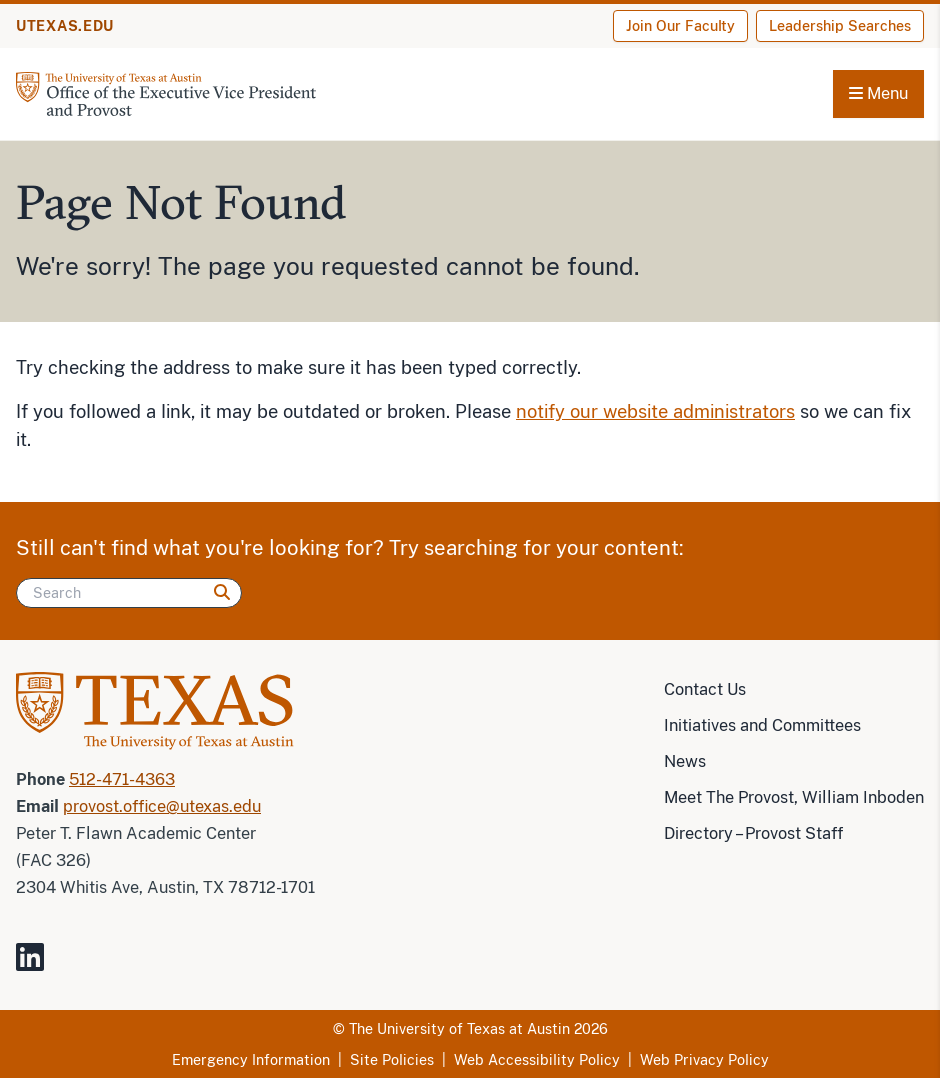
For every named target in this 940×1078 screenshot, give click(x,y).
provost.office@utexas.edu (162, 806)
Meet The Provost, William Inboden (794, 797)
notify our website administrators (655, 411)
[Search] (129, 593)
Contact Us (705, 689)
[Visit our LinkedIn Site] (38, 965)
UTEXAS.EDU (65, 26)
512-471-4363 (122, 779)
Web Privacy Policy (704, 1060)
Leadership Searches (840, 26)
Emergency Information (251, 1060)
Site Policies (392, 1060)
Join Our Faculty (680, 26)
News (685, 761)
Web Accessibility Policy (537, 1060)
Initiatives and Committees (762, 725)
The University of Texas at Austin (459, 1029)
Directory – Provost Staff (753, 833)
